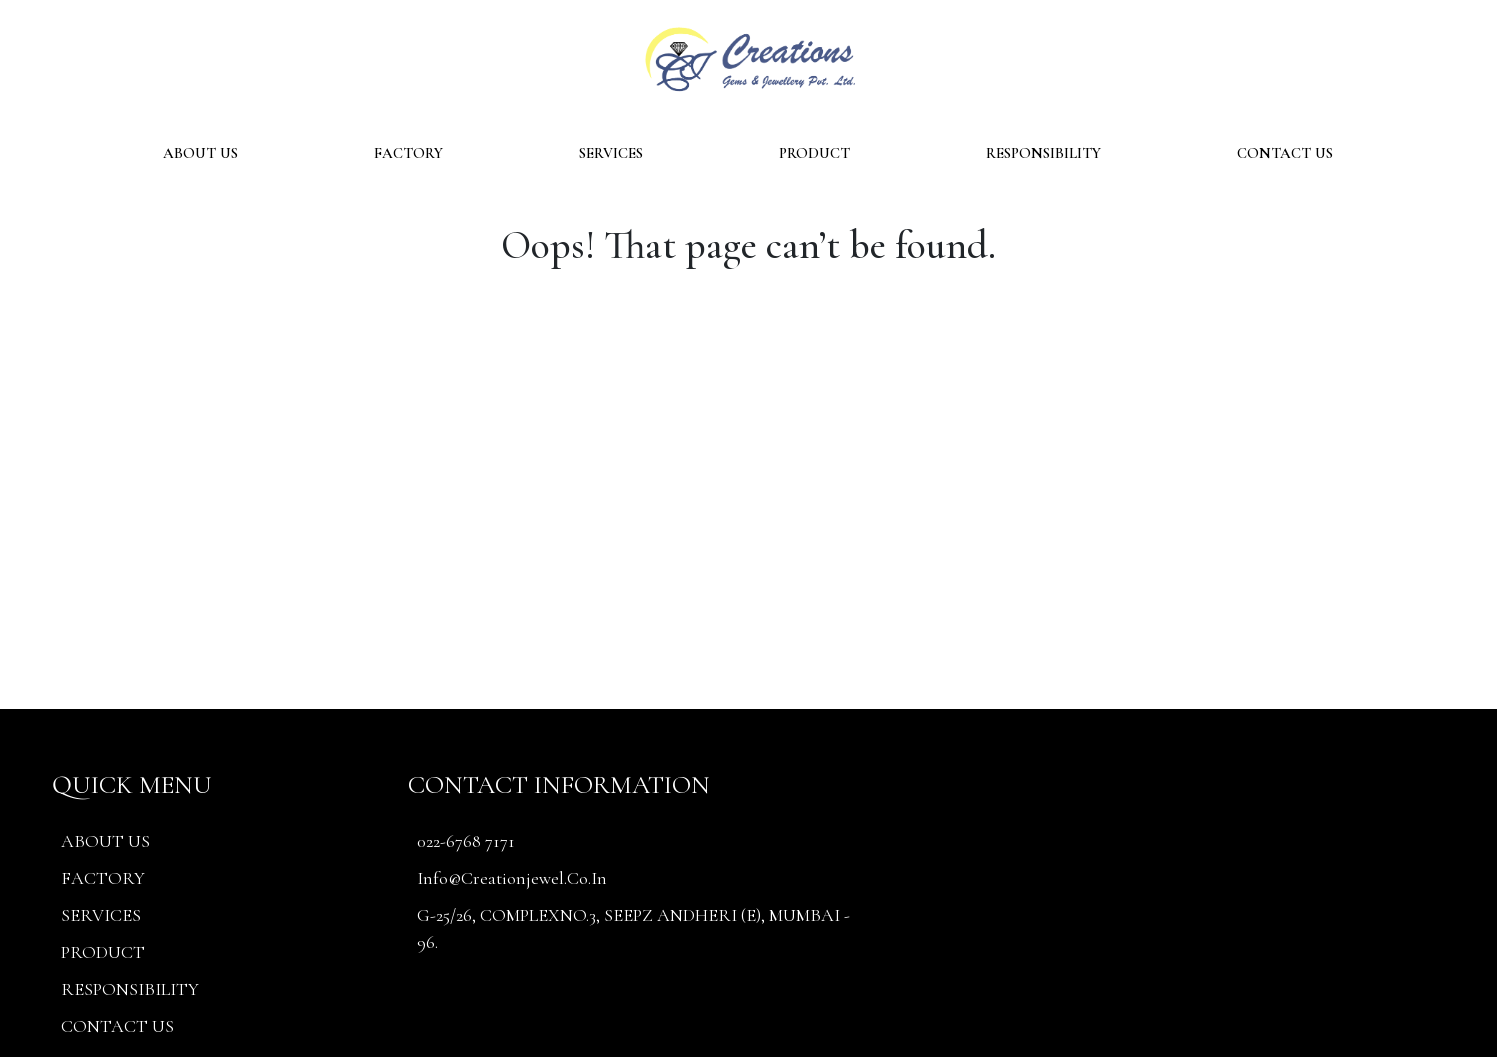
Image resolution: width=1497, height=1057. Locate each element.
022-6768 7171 (466, 841)
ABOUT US (200, 153)
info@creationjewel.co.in (512, 878)
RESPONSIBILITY (1043, 153)
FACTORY (408, 153)
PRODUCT (814, 153)
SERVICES (611, 153)
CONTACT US (1285, 153)
